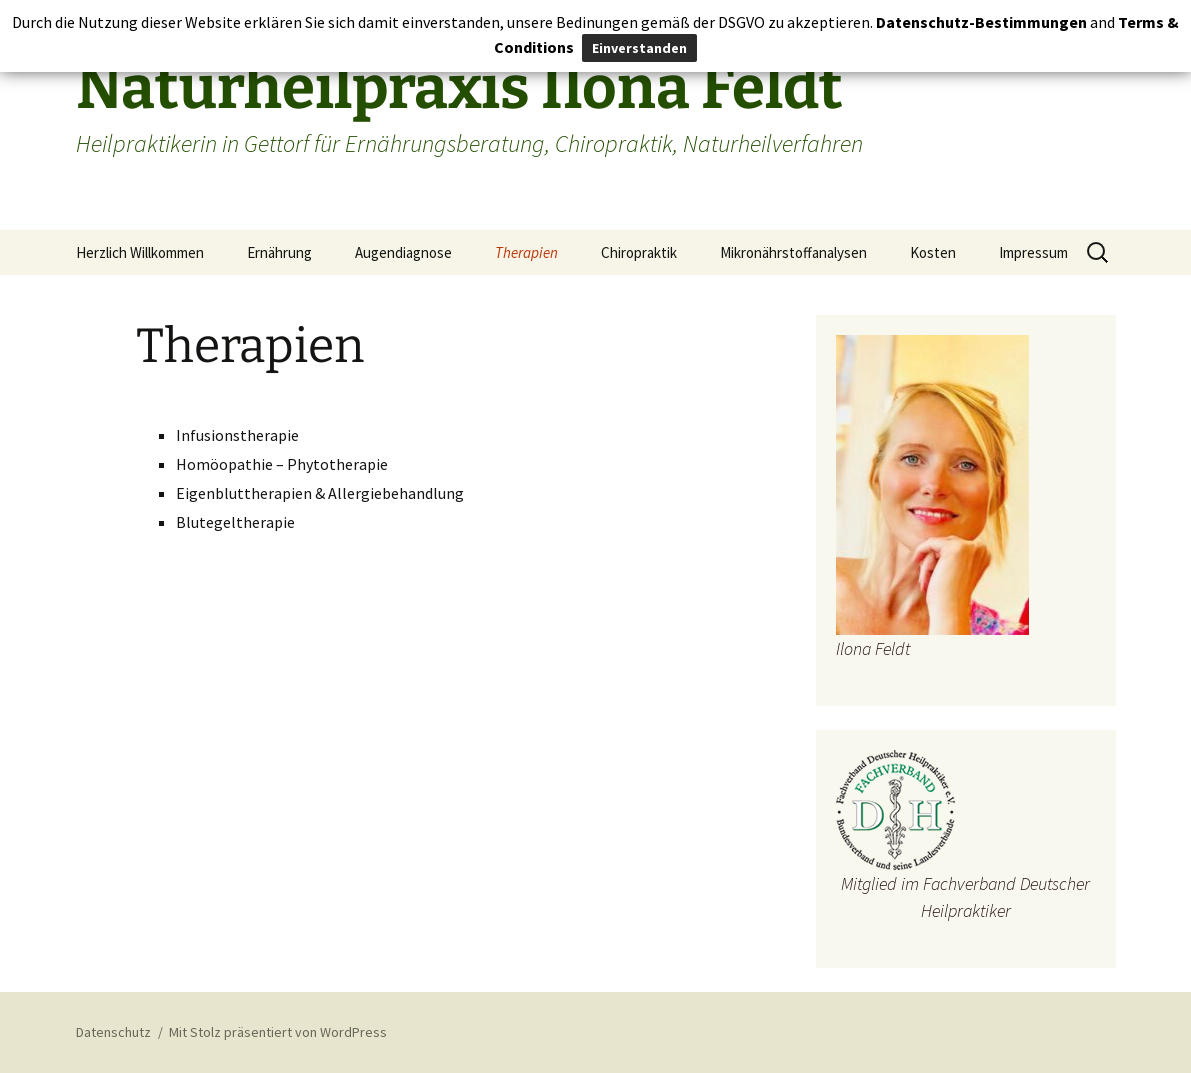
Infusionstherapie (237, 435)
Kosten (933, 252)
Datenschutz (113, 1032)
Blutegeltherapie (235, 522)
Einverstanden (639, 48)
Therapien (526, 252)
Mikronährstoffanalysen (793, 252)
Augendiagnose (403, 252)
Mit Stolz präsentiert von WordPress (278, 1032)
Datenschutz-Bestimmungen (981, 22)
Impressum (1033, 252)
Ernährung (279, 252)
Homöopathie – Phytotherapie (282, 464)
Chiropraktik (639, 252)
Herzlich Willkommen (140, 252)
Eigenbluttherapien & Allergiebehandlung (320, 493)
